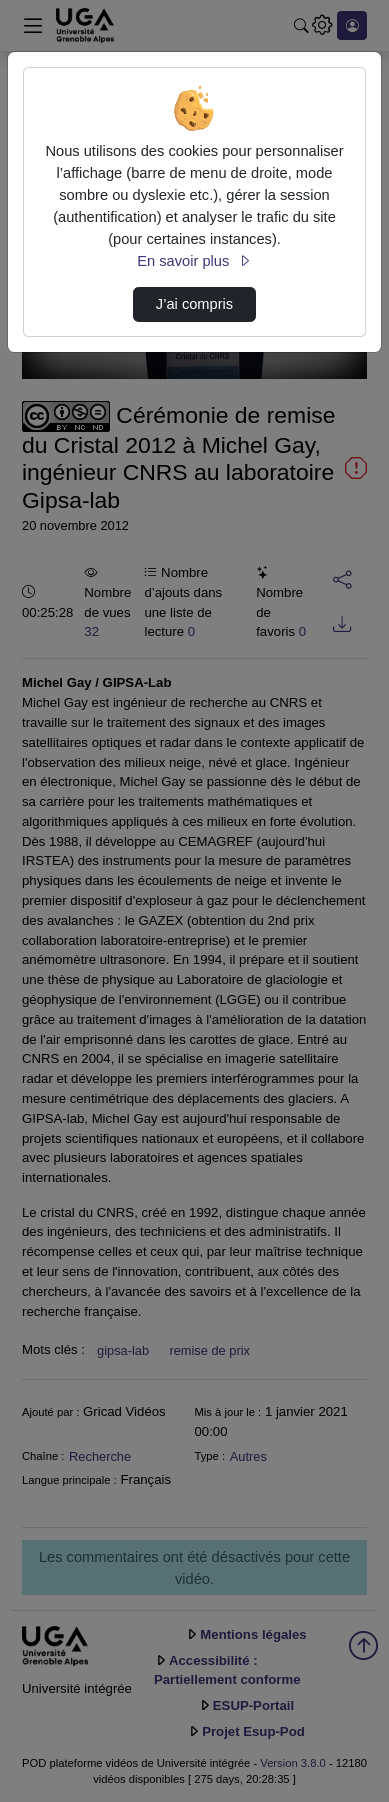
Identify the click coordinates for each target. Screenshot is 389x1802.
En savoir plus (194, 261)
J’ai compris (194, 304)
